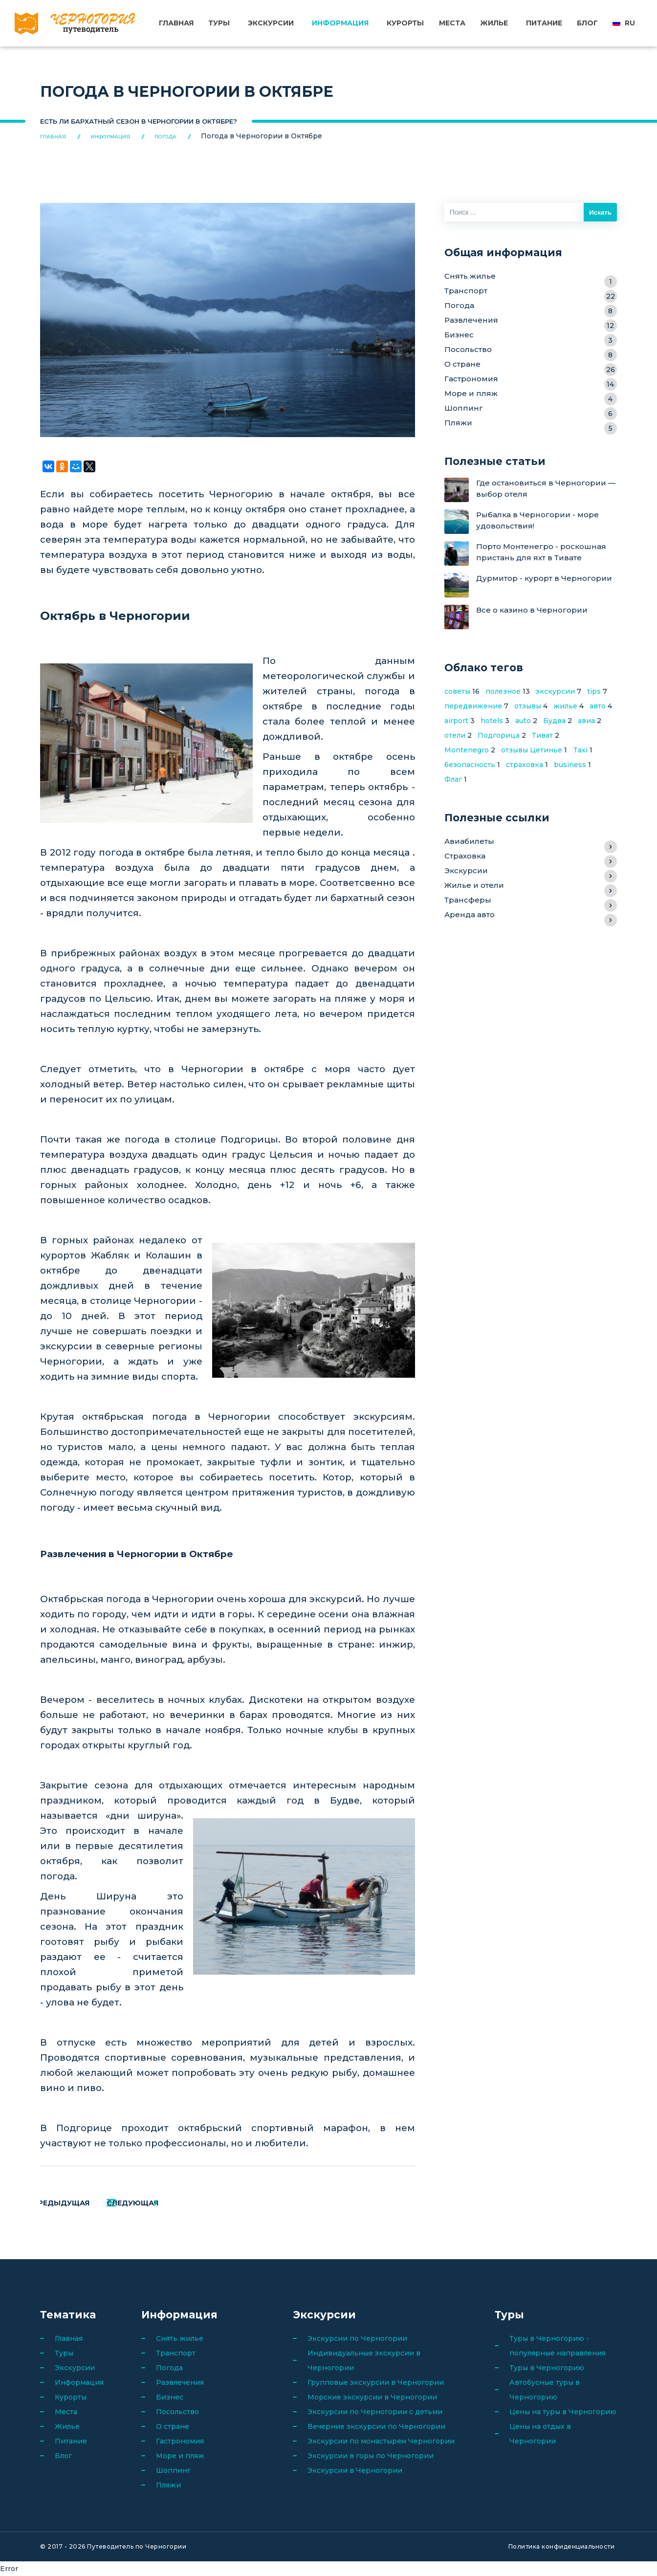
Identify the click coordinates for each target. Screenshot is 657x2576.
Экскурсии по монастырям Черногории (381, 2441)
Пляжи (530, 424)
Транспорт (530, 292)
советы (457, 691)
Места (452, 23)
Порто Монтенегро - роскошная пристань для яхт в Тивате (541, 552)
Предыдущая (88, 2203)
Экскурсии (271, 23)
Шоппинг (530, 409)
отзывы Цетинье (531, 750)
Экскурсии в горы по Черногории (370, 2455)
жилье (565, 706)
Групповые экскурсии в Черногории (375, 2382)
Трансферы (530, 901)
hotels (492, 720)
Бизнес (530, 336)
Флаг (453, 779)
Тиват (542, 735)
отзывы (527, 706)
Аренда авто (530, 916)
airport (456, 720)
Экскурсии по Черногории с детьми (374, 2411)
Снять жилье (530, 277)
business (570, 764)
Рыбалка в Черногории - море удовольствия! (537, 520)
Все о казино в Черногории (532, 610)
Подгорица (499, 735)
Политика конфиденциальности (561, 2546)
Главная (176, 23)
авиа (586, 720)
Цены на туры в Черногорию (562, 2411)
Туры (219, 23)
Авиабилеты (530, 843)
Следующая (186, 2203)
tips (594, 691)
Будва (554, 720)
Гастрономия (530, 380)
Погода (530, 307)
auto (523, 720)
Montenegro (466, 750)
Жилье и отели (530, 887)
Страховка (530, 857)
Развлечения (530, 321)
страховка (524, 764)
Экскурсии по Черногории (357, 2338)
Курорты (405, 23)
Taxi (580, 750)
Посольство (530, 351)
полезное (503, 691)
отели (454, 735)
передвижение (473, 706)
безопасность (469, 764)
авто (598, 706)
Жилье (494, 23)
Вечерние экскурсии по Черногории (376, 2426)
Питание (544, 23)
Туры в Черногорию (546, 2367)
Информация (340, 23)
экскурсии (555, 691)
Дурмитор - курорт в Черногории (544, 578)
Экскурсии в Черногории (354, 2470)
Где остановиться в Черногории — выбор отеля (545, 489)
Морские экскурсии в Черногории (372, 2397)
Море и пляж (530, 395)
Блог (587, 23)
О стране (530, 365)
